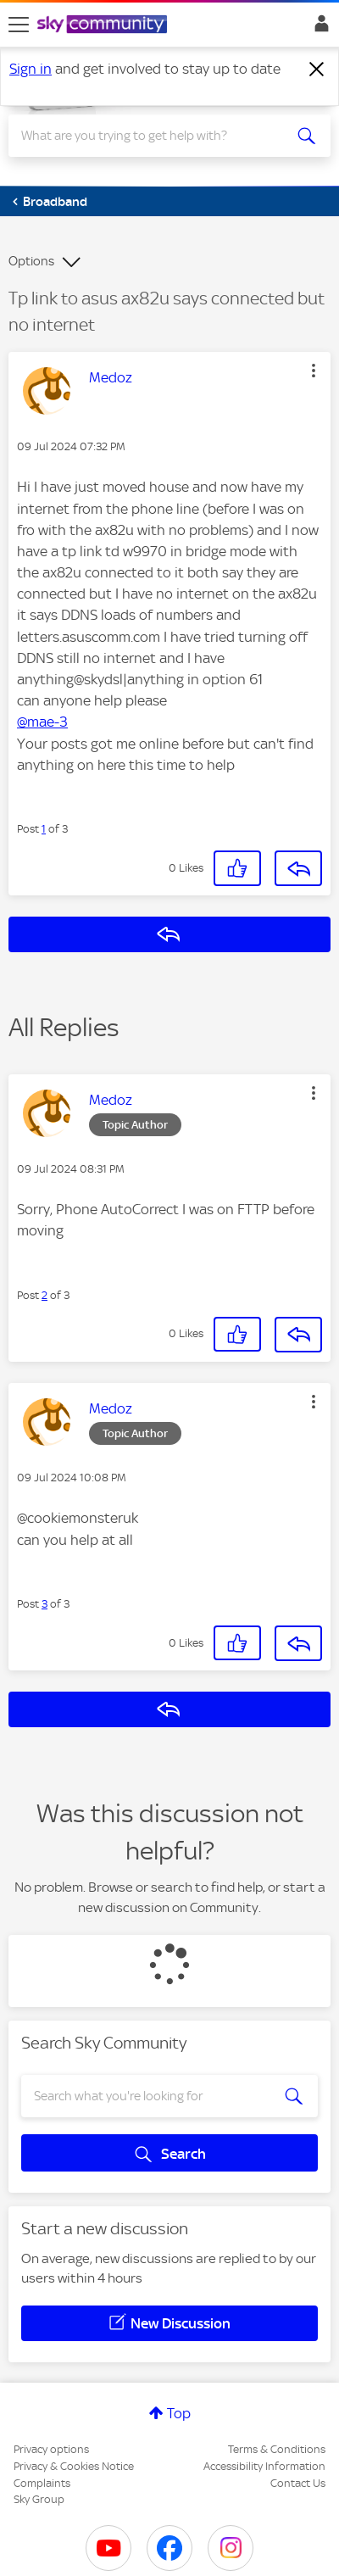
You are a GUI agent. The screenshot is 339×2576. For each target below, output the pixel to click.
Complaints (42, 2483)
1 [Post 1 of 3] (44, 828)
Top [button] (179, 2413)
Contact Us (297, 2483)
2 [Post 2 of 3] (44, 1295)
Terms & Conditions (276, 2449)
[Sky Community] (104, 25)
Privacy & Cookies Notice (74, 2466)
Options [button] (31, 261)
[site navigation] (18, 25)
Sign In (318, 28)
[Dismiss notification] (317, 69)
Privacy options (51, 2449)
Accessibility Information (264, 2466)
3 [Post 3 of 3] (44, 1603)
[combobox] (153, 135)
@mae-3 (42, 721)
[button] (313, 370)
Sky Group (39, 2499)
